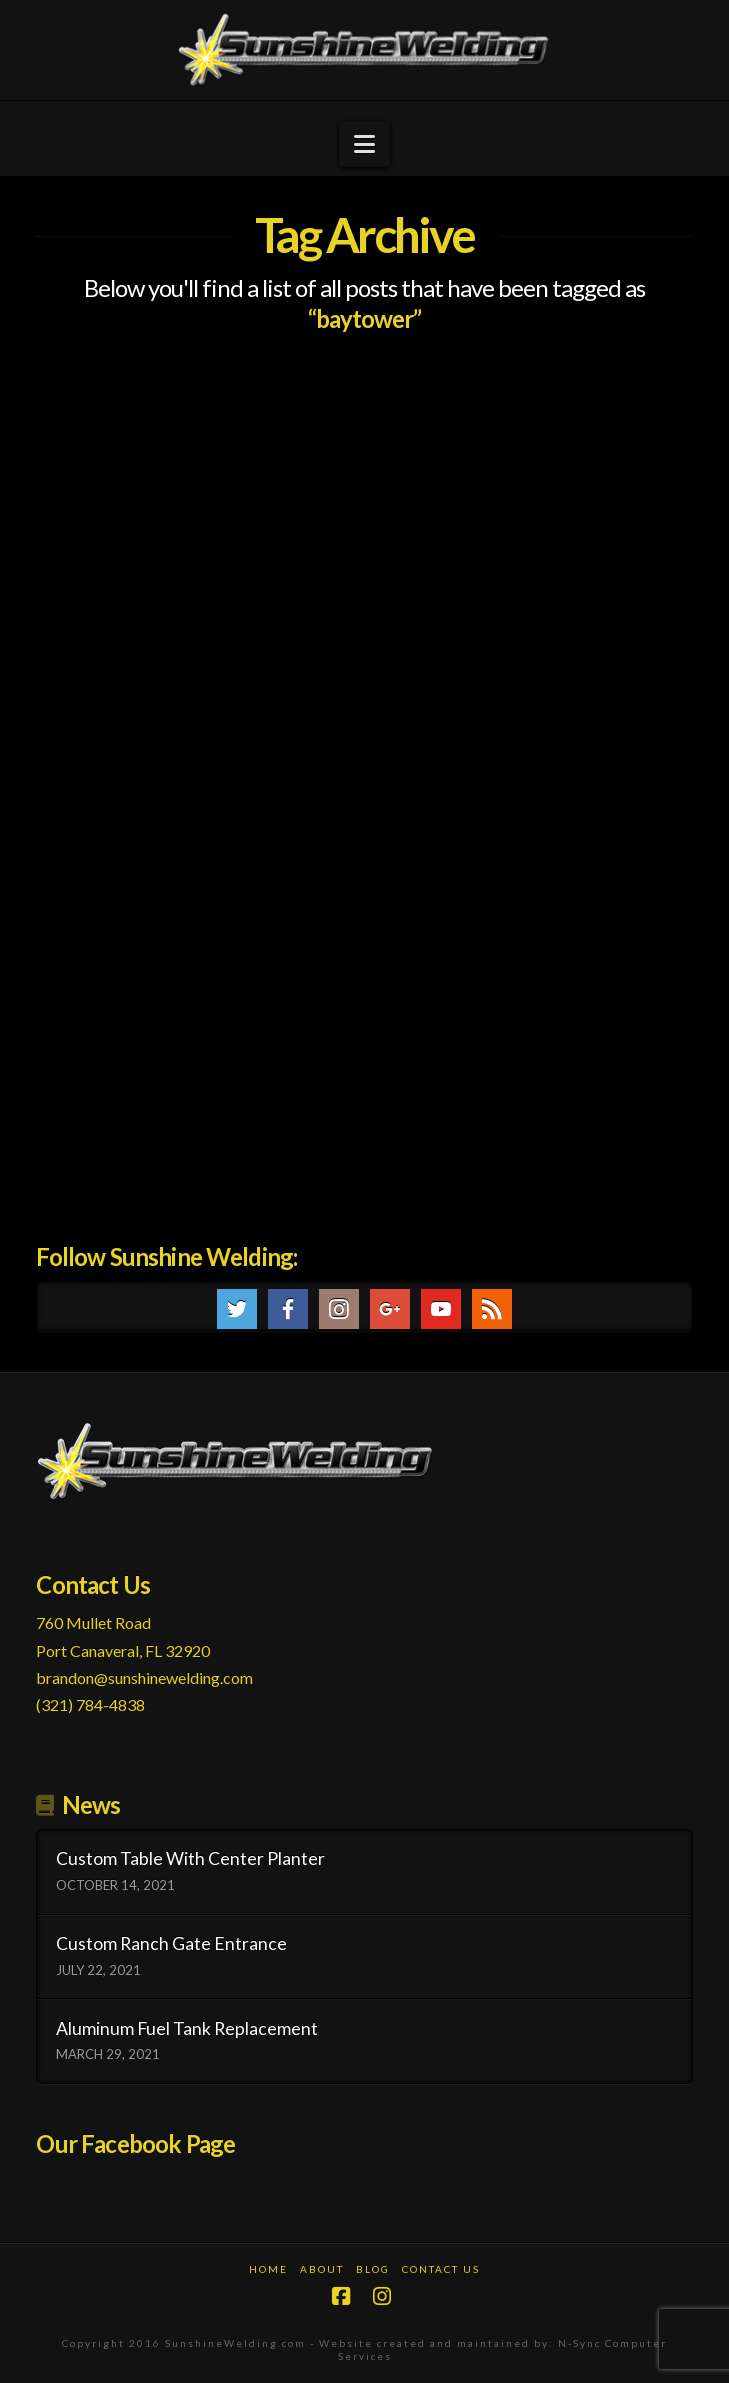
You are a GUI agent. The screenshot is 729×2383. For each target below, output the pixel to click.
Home (268, 2269)
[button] (364, 144)
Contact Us (441, 2269)
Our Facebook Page (135, 2143)
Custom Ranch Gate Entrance (171, 1943)
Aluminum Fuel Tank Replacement (187, 2028)
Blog (373, 2269)
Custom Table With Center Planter (190, 1858)
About (322, 2269)
